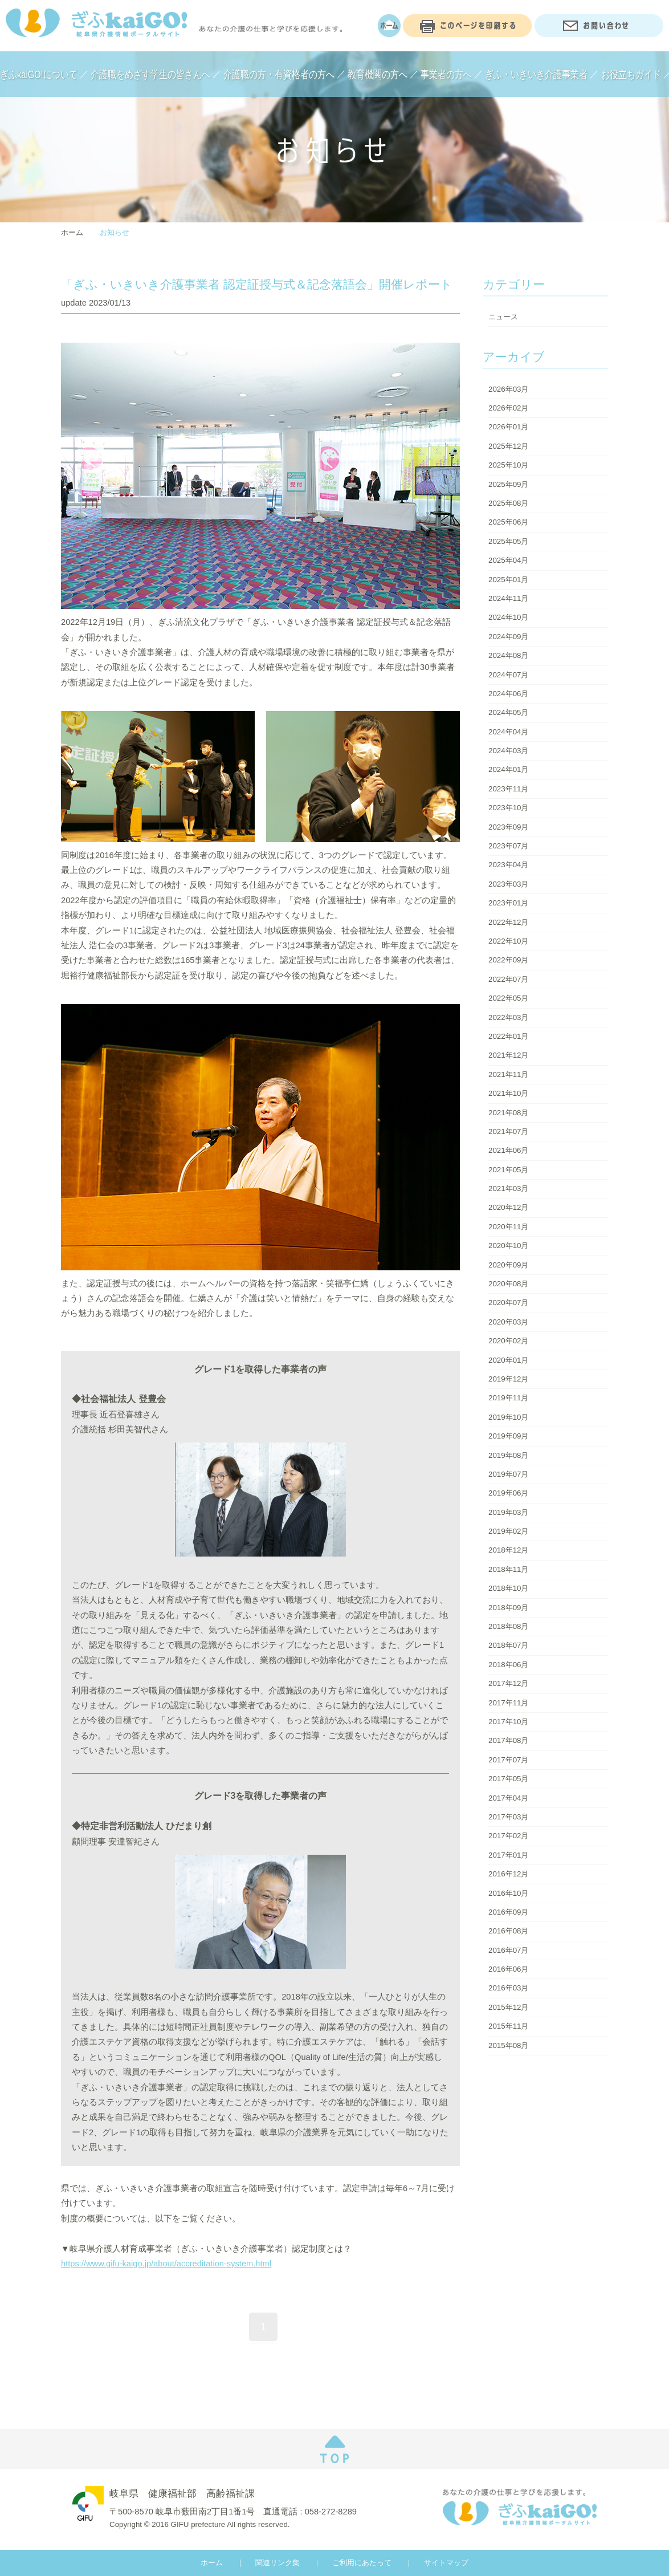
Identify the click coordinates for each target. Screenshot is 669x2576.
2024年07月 (508, 675)
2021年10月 (508, 1093)
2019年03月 (508, 1512)
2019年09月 (508, 1436)
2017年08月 (508, 1740)
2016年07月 (508, 1950)
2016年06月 (508, 1969)
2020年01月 (508, 1360)
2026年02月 (508, 408)
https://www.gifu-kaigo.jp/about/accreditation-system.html (166, 2263)
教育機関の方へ (377, 74)
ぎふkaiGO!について (38, 74)
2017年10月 (508, 1721)
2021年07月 (508, 1131)
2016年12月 (508, 1874)
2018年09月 (508, 1607)
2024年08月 (508, 655)
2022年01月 (508, 1036)
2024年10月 (508, 617)
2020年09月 (508, 1265)
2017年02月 (508, 1835)
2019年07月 (508, 1474)
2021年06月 (508, 1150)
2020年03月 (508, 1322)
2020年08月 (508, 1283)
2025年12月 (508, 446)
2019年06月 (508, 1493)
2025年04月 (508, 560)
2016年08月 (508, 1931)
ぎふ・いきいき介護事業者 (536, 74)
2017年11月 (508, 1703)
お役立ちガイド (631, 74)
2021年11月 (508, 1074)
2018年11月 (508, 1569)
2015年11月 (508, 2026)
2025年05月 (508, 541)
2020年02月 (508, 1340)
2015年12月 (508, 2007)
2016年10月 (508, 1893)
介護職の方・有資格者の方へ (279, 74)
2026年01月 (508, 426)
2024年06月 (508, 693)
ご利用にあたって (361, 2562)
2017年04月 (508, 1798)
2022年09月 (508, 960)
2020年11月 (508, 1226)
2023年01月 (508, 903)
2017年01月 (508, 1855)
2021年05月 (508, 1169)
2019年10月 (508, 1417)
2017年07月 (508, 1760)
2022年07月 (508, 979)
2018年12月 (508, 1550)
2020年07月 (508, 1302)
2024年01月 (508, 769)
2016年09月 (508, 1912)
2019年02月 (508, 1531)
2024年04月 (508, 732)
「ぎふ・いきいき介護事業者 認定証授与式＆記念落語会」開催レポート (256, 284)
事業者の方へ (446, 74)
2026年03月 (508, 389)
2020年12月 (508, 1207)
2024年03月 (508, 750)
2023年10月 (508, 807)
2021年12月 (508, 1055)
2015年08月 (508, 2045)
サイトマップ (446, 2562)
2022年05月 (508, 998)
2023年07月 (508, 846)
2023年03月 (508, 884)
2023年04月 (508, 864)
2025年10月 (508, 465)
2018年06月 (508, 1664)
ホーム (72, 232)
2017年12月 (508, 1683)
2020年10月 (508, 1245)
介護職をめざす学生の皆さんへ (150, 74)
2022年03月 (508, 1017)
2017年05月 (508, 1778)
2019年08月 (508, 1455)
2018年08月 (508, 1626)
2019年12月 (508, 1379)
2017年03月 (508, 1817)
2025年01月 (508, 579)
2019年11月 (508, 1397)
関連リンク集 (277, 2562)
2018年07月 (508, 1645)
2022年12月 (508, 922)
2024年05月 (508, 712)
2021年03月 (508, 1188)
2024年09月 (508, 636)
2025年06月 (508, 522)
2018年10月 (508, 1588)
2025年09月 (508, 484)
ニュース (503, 316)
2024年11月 (508, 598)
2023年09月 (508, 827)
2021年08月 (508, 1112)
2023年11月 (508, 789)
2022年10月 (508, 941)
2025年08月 (508, 503)
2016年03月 (508, 1988)
